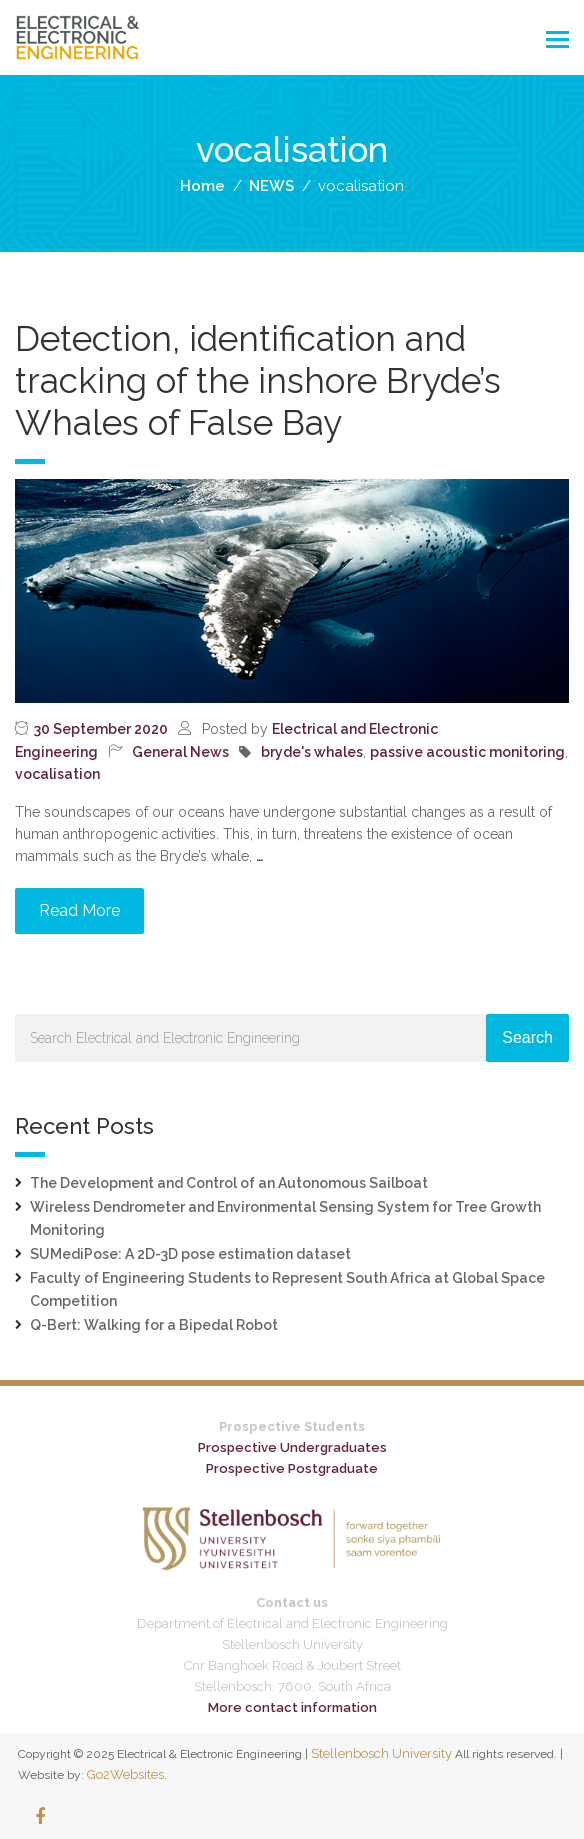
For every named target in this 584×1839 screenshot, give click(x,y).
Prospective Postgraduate (292, 1468)
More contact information (292, 1707)
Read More (79, 910)
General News (180, 752)
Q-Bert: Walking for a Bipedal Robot (154, 1325)
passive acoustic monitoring (467, 752)
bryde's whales (312, 752)
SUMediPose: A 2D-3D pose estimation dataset (190, 1254)
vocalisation (57, 774)
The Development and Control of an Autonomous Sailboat (229, 1183)
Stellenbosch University (381, 1753)
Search (527, 1037)
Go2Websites (125, 1774)
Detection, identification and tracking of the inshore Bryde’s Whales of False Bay (258, 380)
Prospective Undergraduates (292, 1447)
